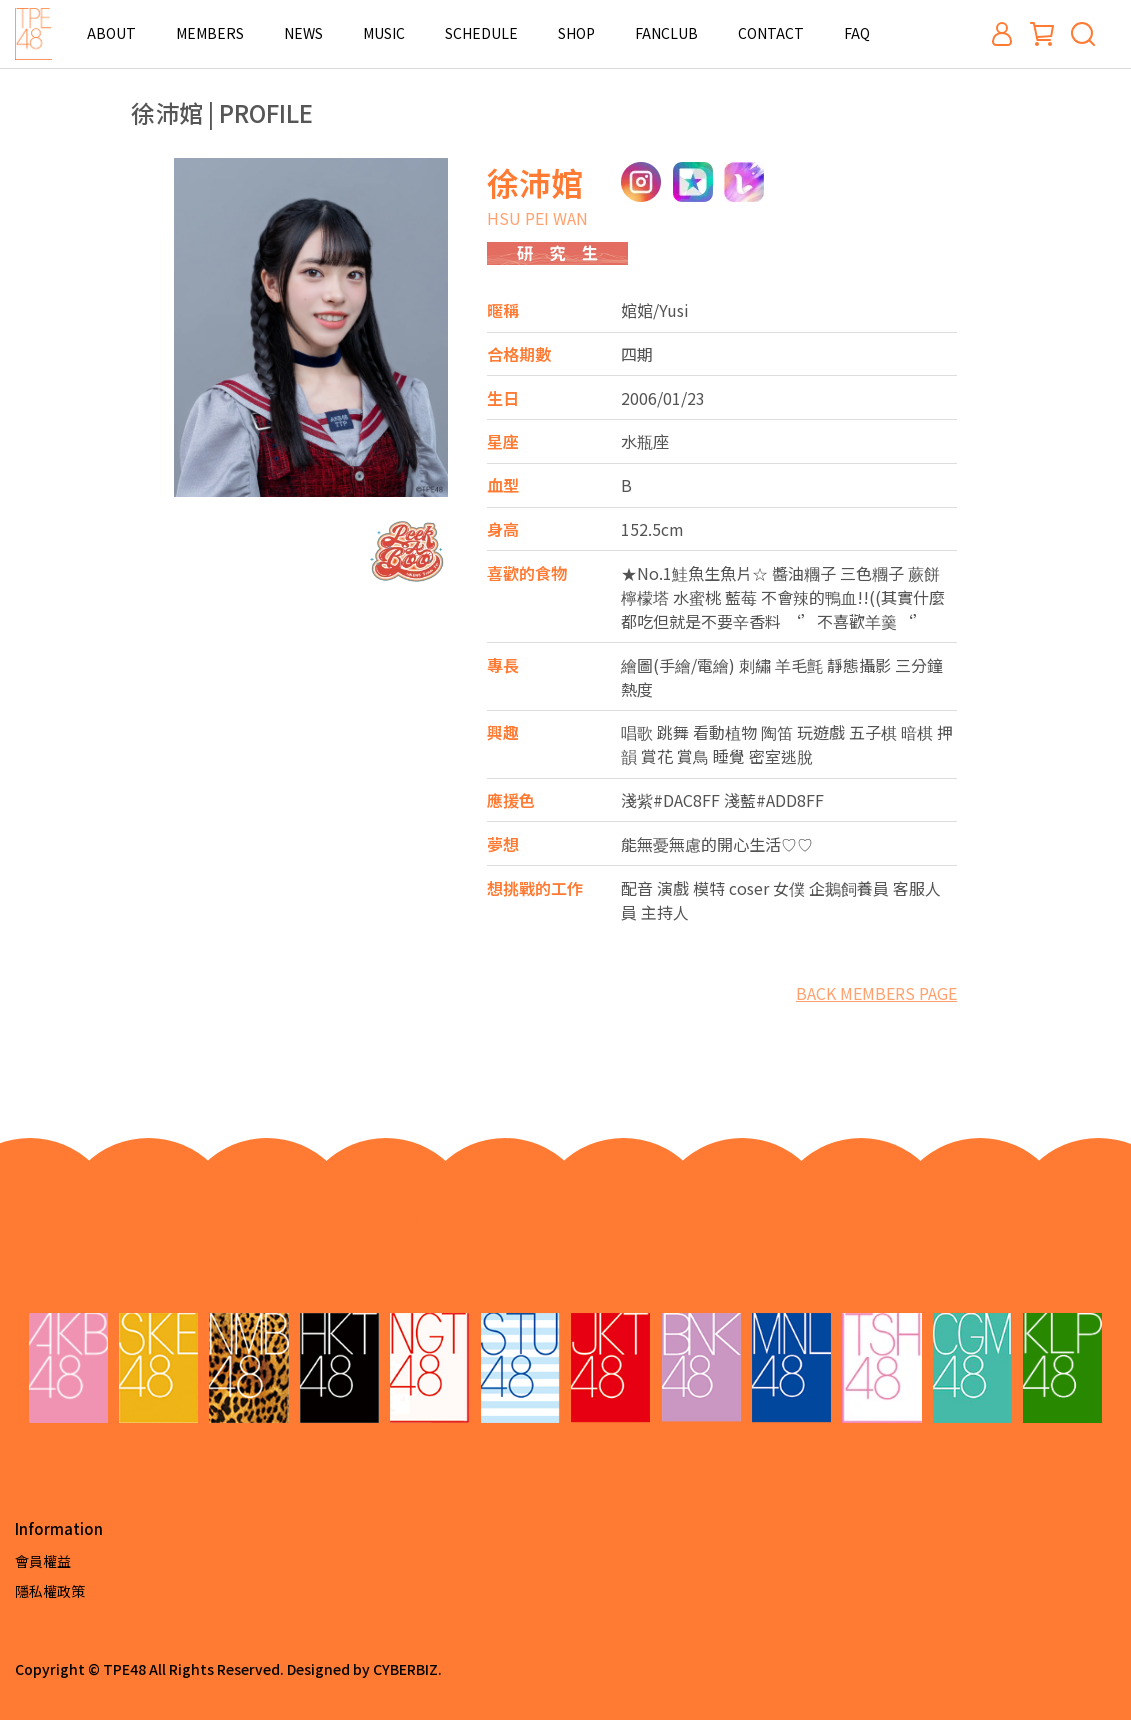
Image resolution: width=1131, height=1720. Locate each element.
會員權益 (43, 1561)
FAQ (857, 33)
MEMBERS (210, 33)
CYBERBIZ (405, 1669)
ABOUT (111, 33)
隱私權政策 (50, 1591)
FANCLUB (666, 33)
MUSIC (384, 33)
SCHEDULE (481, 33)
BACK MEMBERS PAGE (876, 993)
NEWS (303, 33)
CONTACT (771, 33)
